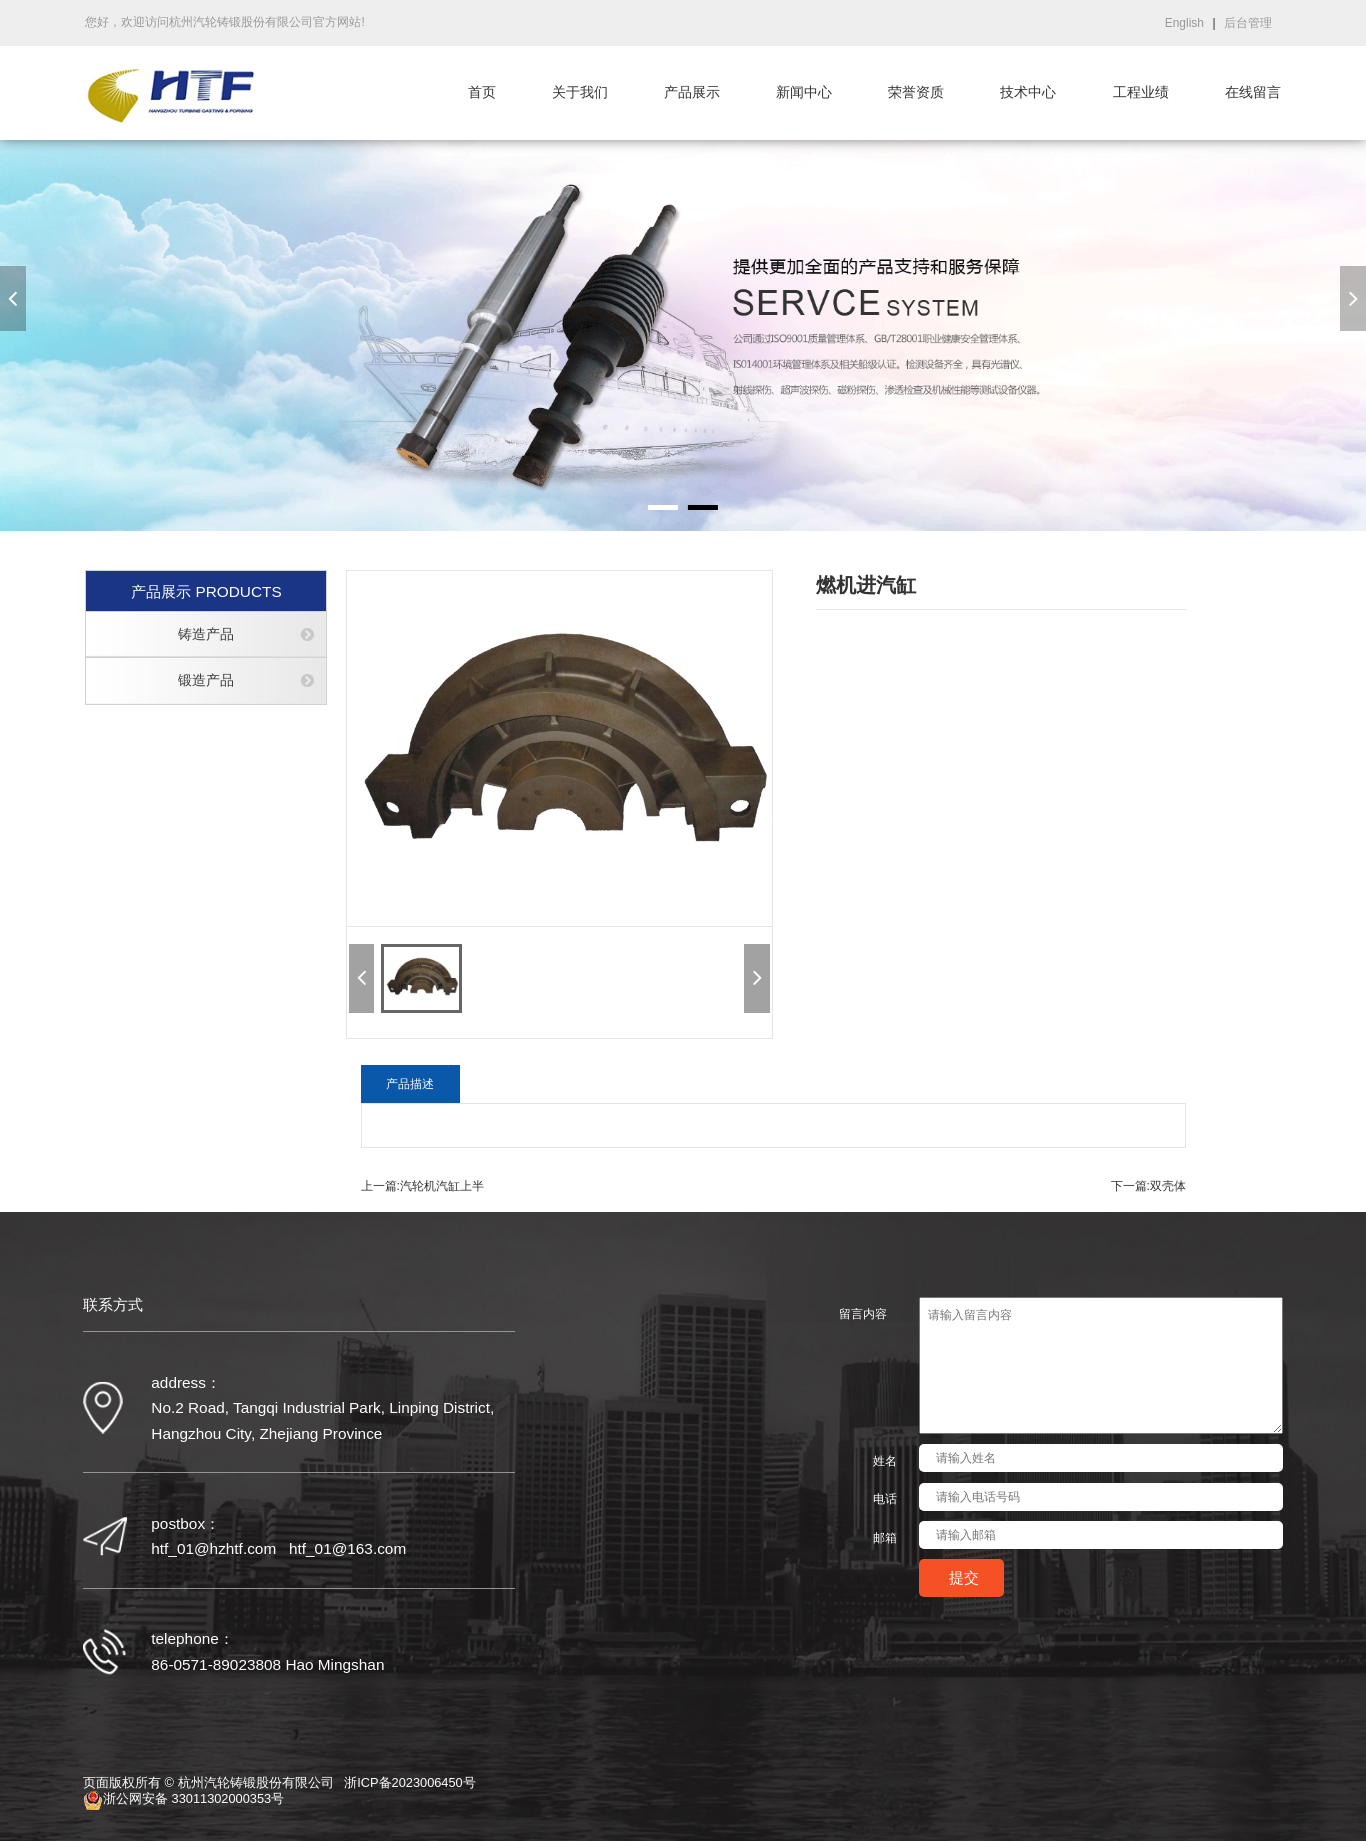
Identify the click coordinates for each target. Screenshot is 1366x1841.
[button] (13, 299)
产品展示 (692, 92)
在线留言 (1253, 92)
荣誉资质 (916, 92)
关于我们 (580, 92)
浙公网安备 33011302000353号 (183, 1800)
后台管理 (1248, 23)
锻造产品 (206, 680)
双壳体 (1168, 1186)
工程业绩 (1141, 92)
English (1184, 23)
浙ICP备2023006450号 (410, 1783)
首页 (482, 92)
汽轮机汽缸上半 (442, 1186)
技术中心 (1028, 92)
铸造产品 (206, 634)
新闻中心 (804, 92)
